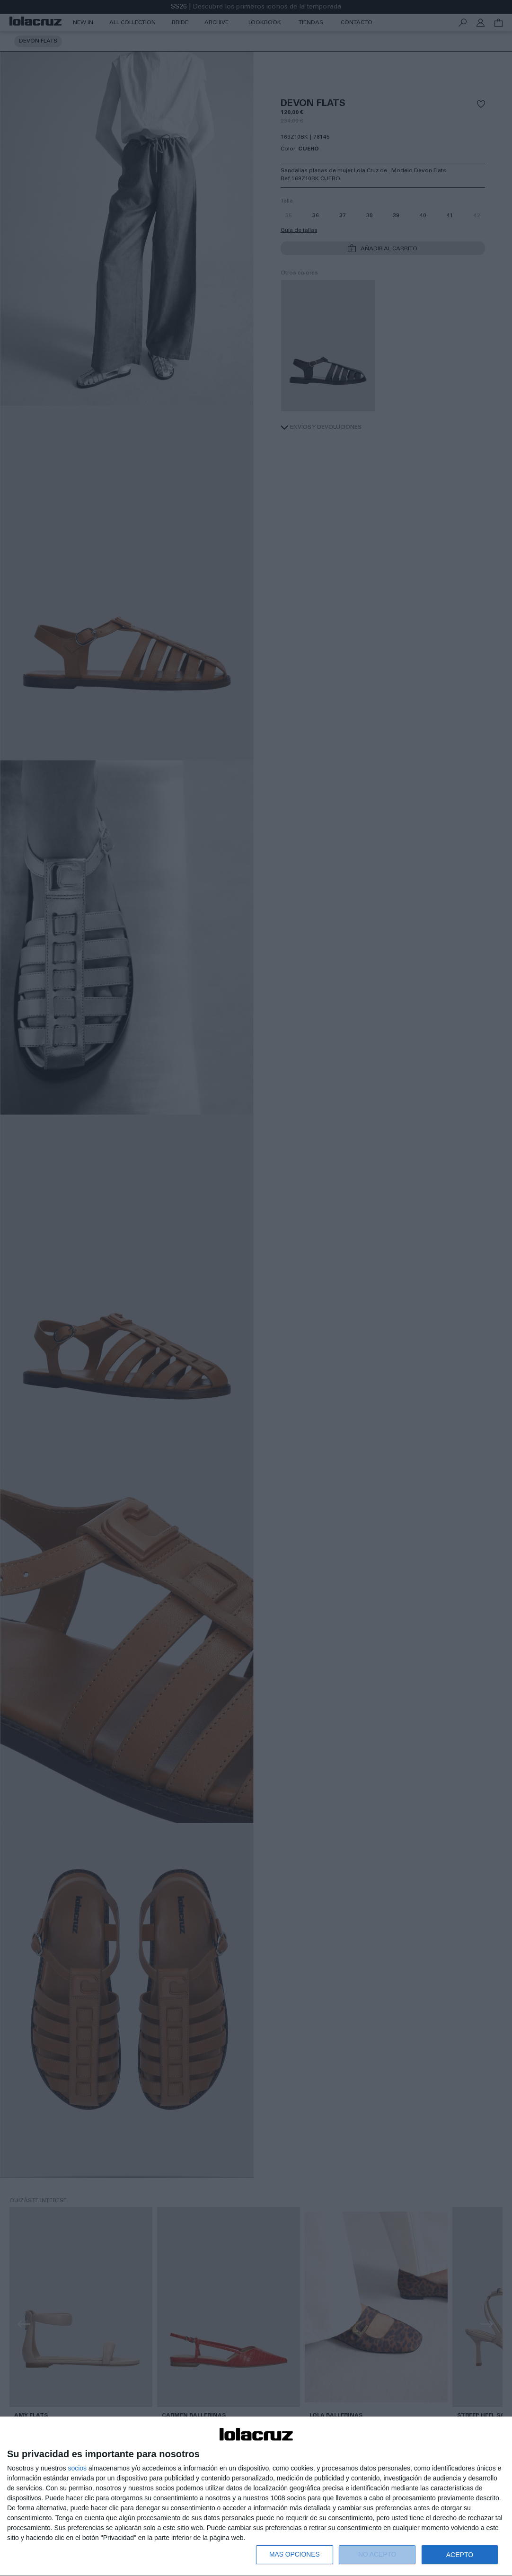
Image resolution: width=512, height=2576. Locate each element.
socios (77, 2468)
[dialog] (256, 2496)
